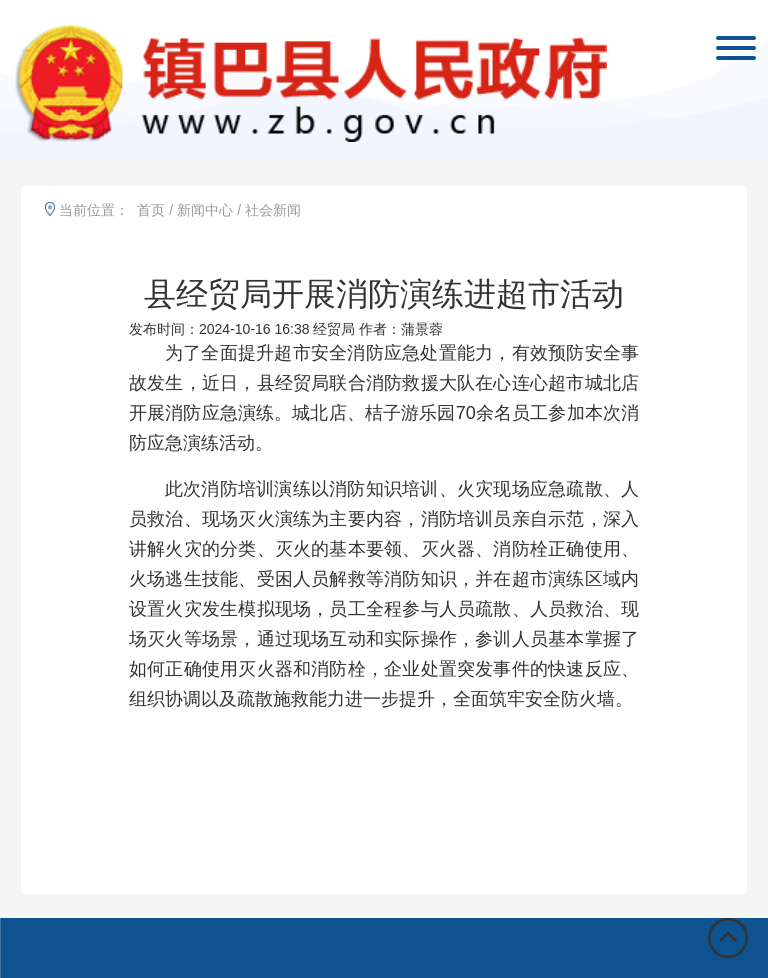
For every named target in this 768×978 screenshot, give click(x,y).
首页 (151, 210)
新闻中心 (205, 210)
